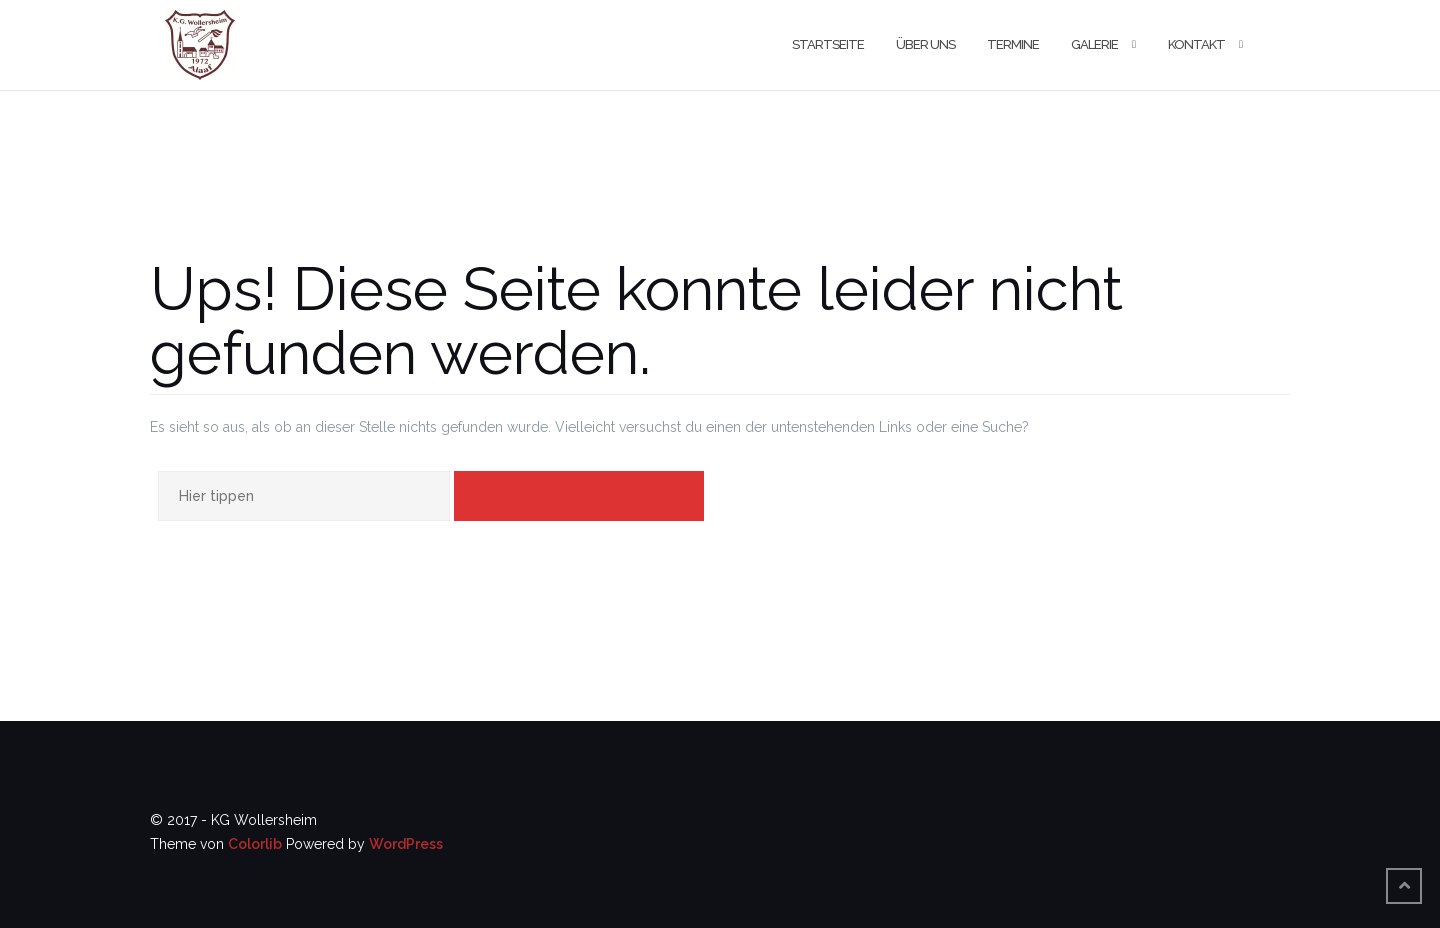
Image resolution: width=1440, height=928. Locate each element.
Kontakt (1196, 44)
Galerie (1094, 44)
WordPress (406, 844)
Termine (1013, 44)
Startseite (828, 44)
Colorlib (255, 844)
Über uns (925, 44)
